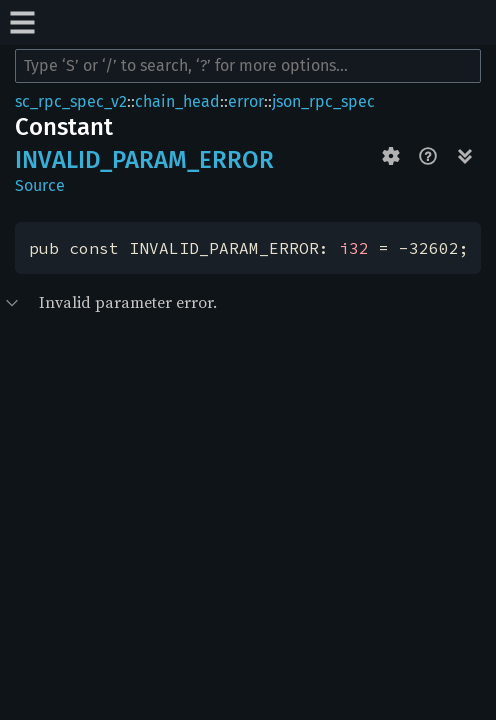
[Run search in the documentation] (248, 66)
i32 (354, 248)
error (246, 101)
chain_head (177, 101)
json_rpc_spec (323, 101)
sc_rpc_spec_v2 (71, 101)
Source (40, 185)
